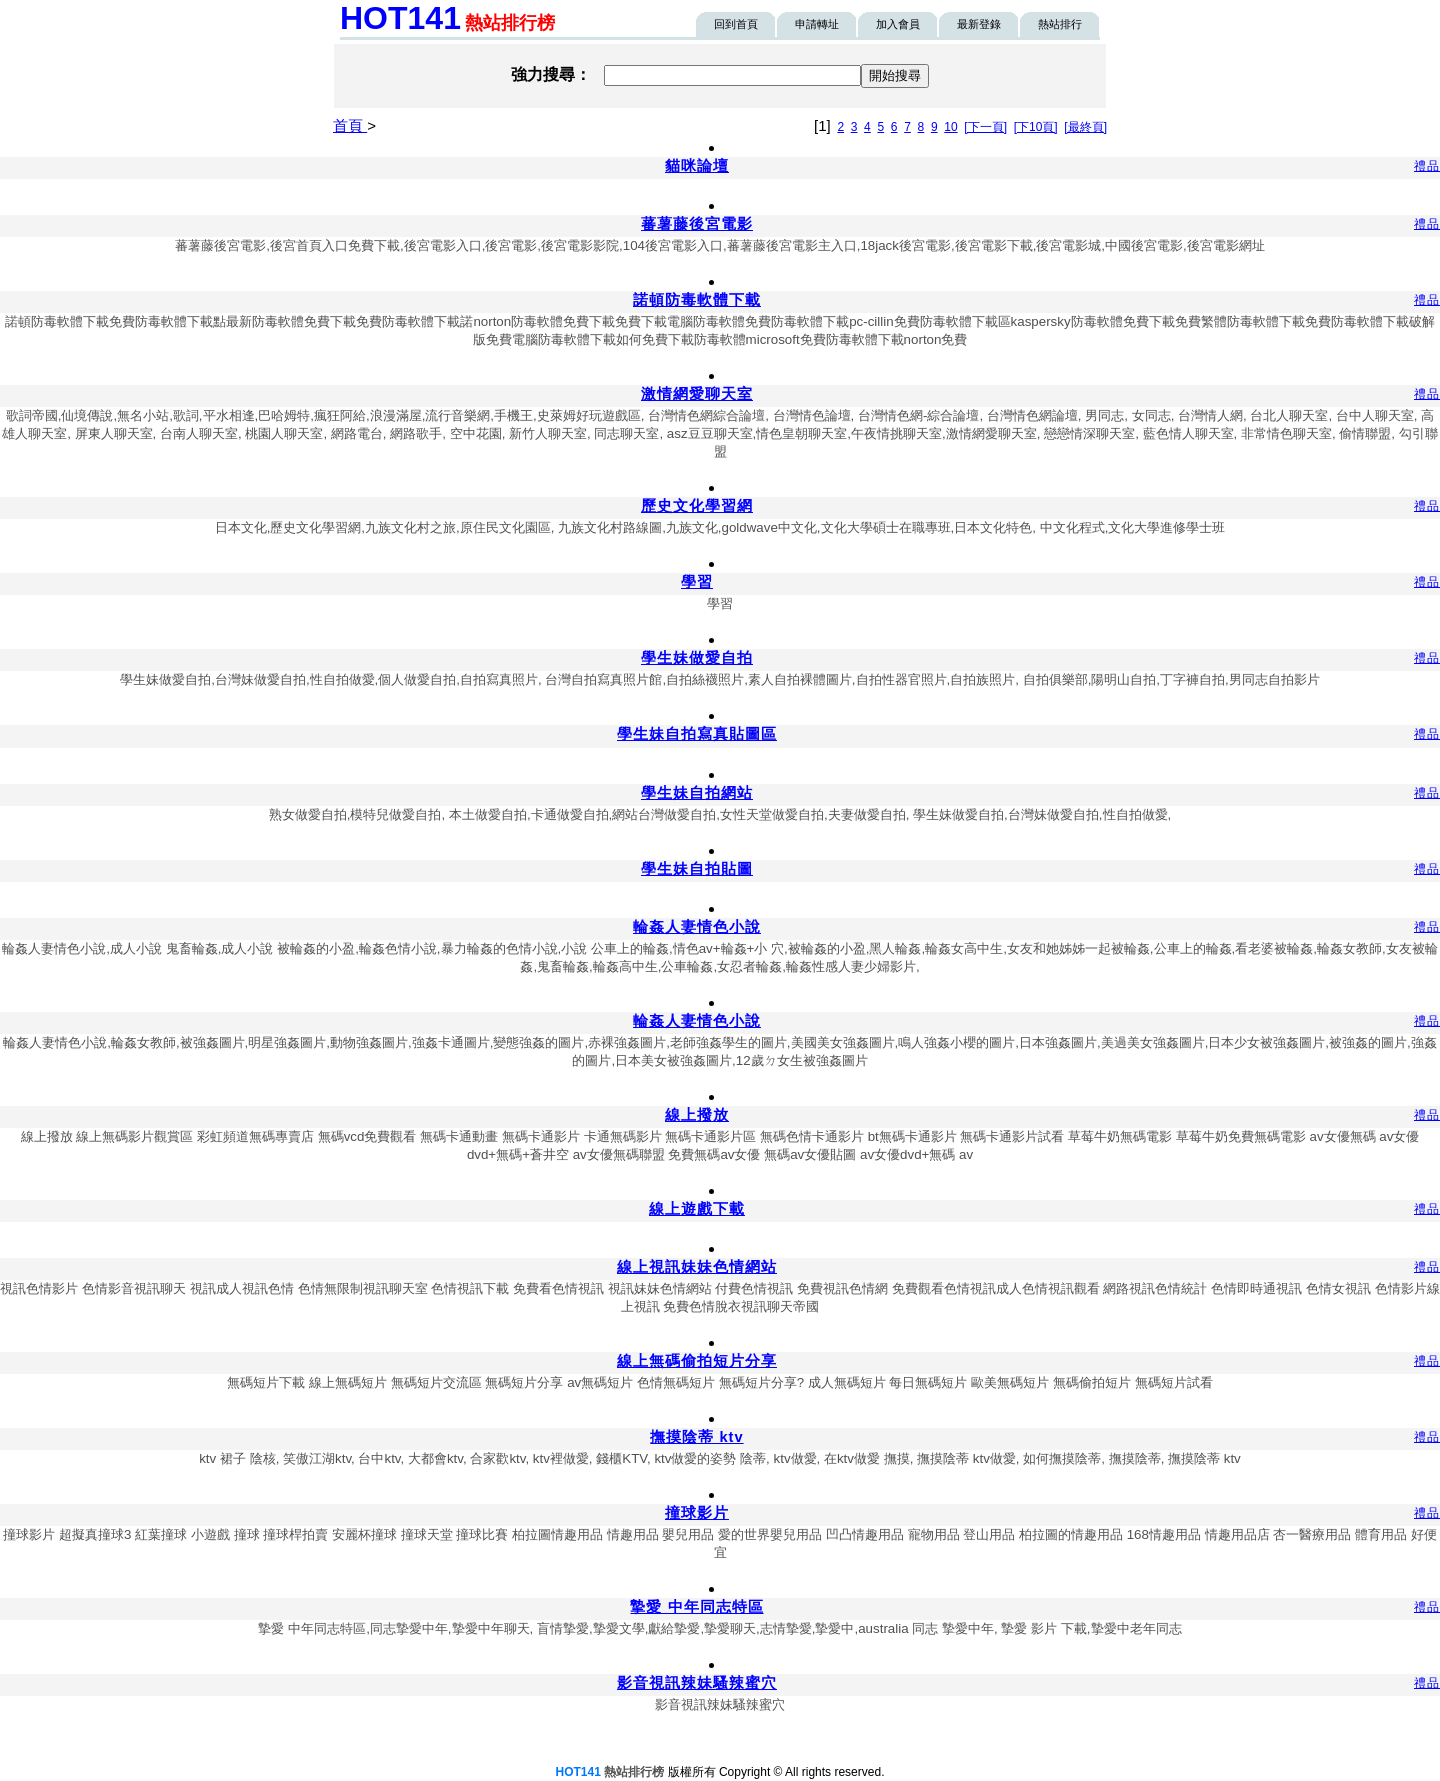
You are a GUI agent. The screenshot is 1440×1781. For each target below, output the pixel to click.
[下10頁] (1036, 127)
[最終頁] (1085, 127)
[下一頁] (985, 127)
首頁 (350, 125)
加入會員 (898, 24)
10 (950, 127)
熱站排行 (1060, 24)
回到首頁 (736, 24)
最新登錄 (979, 24)
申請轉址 (817, 24)
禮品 (1427, 166)
